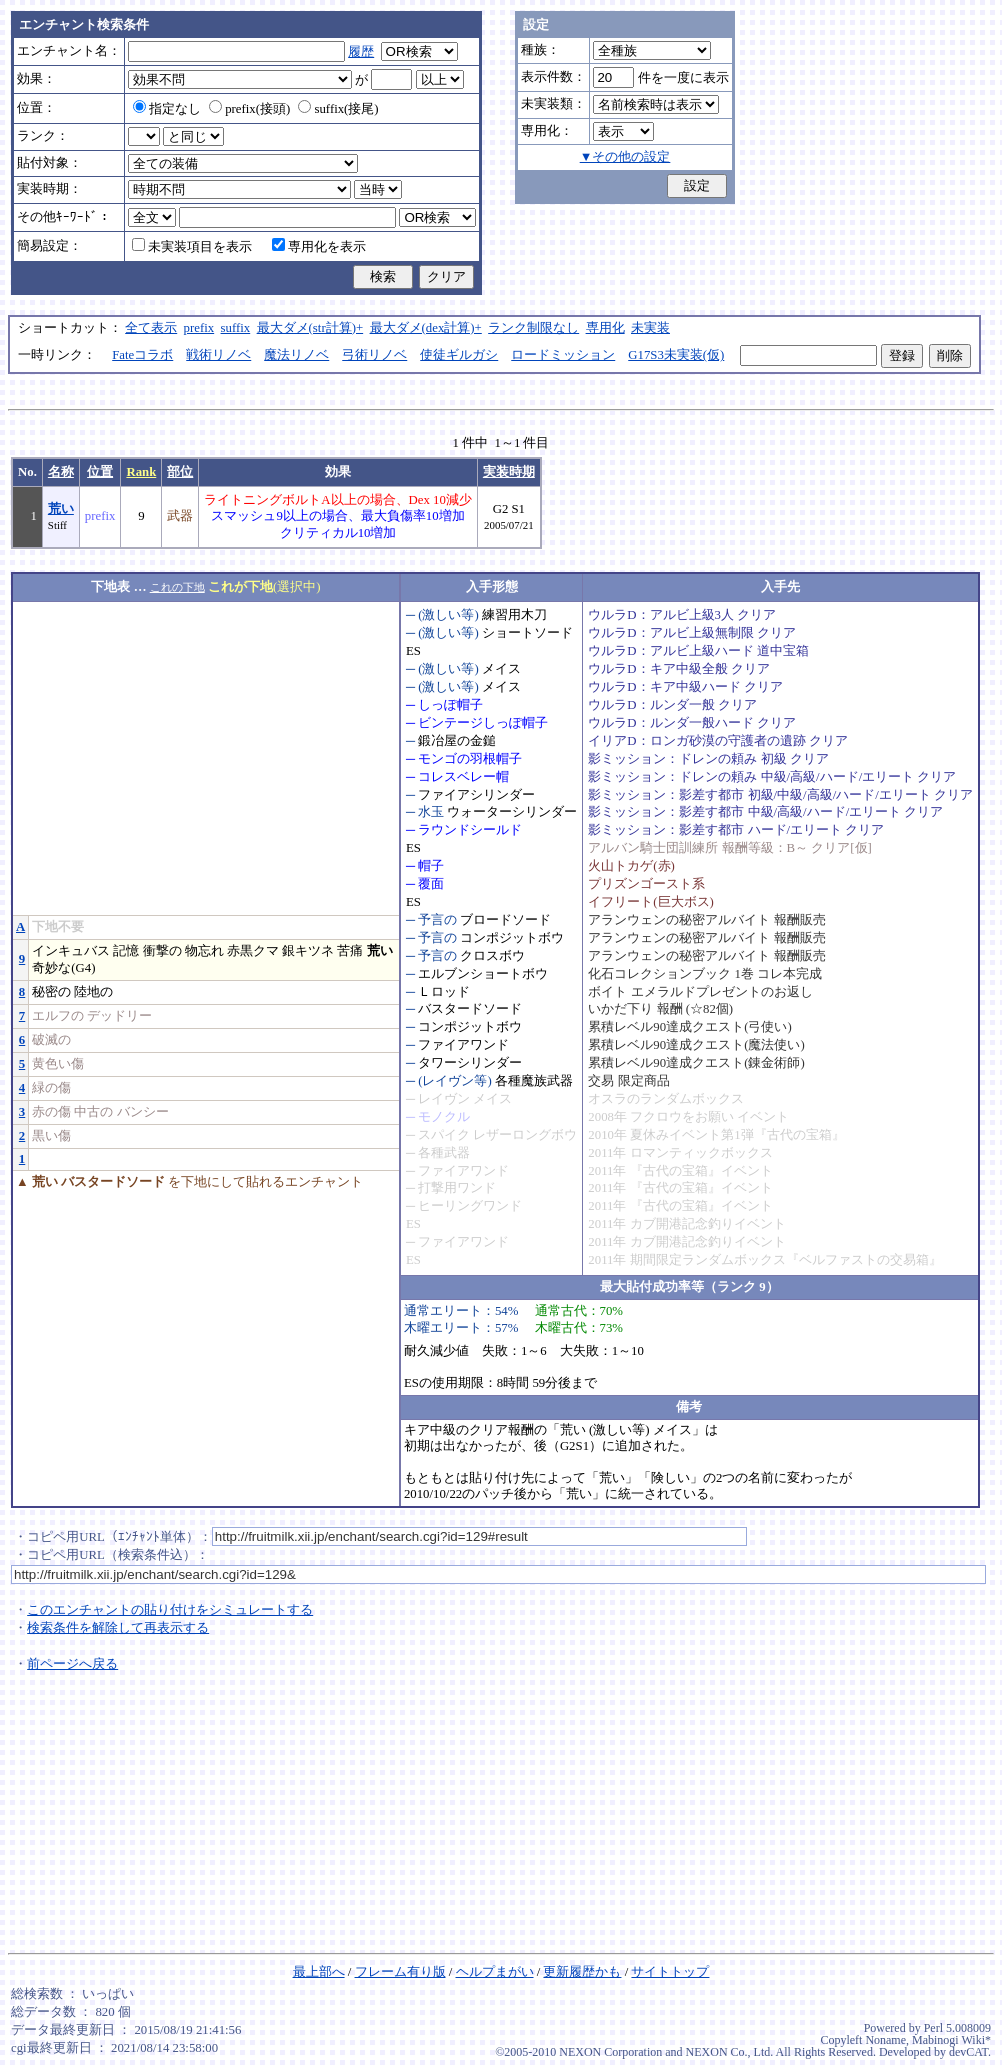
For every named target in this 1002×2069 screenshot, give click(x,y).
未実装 (650, 328)
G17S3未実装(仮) (676, 355)
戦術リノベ (218, 355)
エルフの (58, 1016)
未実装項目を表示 (192, 247)
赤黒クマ (253, 951)
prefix (199, 328)
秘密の (51, 992)
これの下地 (177, 587)
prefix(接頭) (249, 109)
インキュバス (71, 951)
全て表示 (151, 328)
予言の (437, 920)
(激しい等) (448, 615)
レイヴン (444, 1099)
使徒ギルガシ (459, 355)
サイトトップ (670, 1972)
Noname (885, 2040)
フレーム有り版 (400, 1972)
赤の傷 (51, 1112)
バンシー (143, 1112)
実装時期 (509, 472)
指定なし (167, 109)
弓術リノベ (374, 355)
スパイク (444, 1135)
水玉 (431, 812)
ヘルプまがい (495, 1972)
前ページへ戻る (72, 1664)
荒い (61, 509)
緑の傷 (51, 1088)
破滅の (51, 1040)
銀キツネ (308, 951)
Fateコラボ (142, 355)
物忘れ (204, 951)
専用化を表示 (319, 247)
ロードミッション (563, 355)
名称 (61, 472)
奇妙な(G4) (63, 968)
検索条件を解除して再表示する (118, 1628)
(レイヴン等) (455, 1081)
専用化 (605, 328)
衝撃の (162, 951)
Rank (141, 472)
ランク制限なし (533, 328)
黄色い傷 (58, 1064)
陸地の (93, 992)
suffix (236, 328)
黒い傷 (51, 1136)
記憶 (126, 951)
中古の (93, 1112)
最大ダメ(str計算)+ (310, 328)
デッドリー (119, 1016)
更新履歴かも (582, 1972)
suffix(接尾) (338, 109)
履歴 (361, 52)
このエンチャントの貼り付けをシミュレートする (170, 1610)
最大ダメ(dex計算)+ (426, 328)
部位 (180, 472)
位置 (100, 472)
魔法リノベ (296, 355)
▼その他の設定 (625, 157)
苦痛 (350, 951)
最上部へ (319, 1972)
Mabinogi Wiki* (951, 2040)
